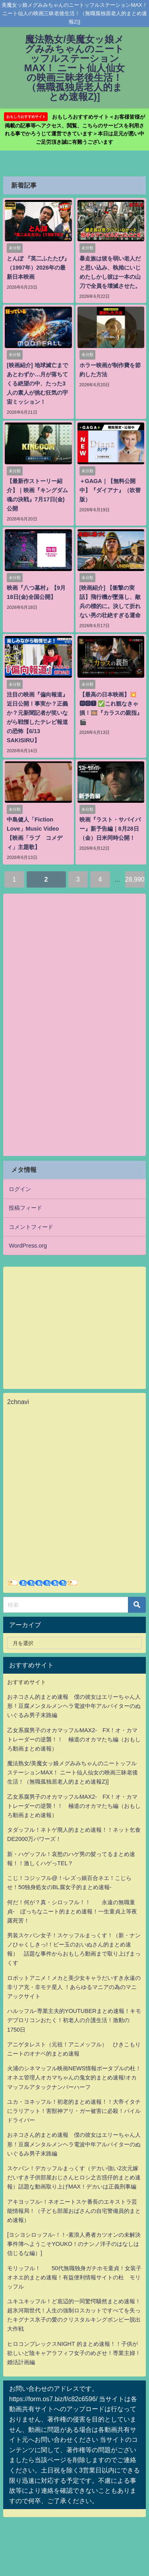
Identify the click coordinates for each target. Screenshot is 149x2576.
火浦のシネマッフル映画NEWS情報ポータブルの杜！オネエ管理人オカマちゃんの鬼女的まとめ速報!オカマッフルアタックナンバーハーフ (74, 2077)
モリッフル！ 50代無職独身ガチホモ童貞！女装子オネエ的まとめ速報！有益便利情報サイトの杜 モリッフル (74, 2277)
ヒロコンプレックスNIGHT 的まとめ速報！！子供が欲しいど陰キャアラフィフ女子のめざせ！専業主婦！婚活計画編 (74, 2353)
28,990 (135, 879)
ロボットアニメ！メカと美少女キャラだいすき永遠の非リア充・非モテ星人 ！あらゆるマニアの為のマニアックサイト (74, 1987)
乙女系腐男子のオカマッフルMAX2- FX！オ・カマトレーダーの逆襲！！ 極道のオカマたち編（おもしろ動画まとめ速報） (74, 1739)
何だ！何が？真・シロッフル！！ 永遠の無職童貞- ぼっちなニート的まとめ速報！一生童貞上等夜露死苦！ (72, 1911)
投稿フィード (25, 1208)
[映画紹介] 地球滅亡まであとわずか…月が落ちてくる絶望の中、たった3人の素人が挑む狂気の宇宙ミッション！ (37, 383)
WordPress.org (28, 1245)
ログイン (20, 1189)
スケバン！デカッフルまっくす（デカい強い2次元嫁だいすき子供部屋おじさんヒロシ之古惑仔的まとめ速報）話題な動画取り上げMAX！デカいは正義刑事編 (74, 2177)
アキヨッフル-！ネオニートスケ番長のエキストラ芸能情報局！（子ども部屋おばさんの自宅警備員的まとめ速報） (74, 2211)
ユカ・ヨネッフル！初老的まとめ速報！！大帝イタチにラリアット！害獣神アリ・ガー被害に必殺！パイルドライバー (74, 2111)
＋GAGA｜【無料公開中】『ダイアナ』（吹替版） (110, 490)
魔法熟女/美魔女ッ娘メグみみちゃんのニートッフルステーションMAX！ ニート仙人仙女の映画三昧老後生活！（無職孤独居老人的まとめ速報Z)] (72, 1772)
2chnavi (18, 1402)
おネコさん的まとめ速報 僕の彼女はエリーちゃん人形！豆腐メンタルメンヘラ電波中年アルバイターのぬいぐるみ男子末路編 (74, 1706)
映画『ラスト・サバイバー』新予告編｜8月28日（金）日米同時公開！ (110, 829)
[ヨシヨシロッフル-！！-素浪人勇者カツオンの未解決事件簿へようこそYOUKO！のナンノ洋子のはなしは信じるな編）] (74, 2244)
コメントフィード (31, 1227)
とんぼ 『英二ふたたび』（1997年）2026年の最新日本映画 (38, 268)
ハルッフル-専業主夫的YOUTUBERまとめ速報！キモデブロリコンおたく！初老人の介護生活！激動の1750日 (74, 2020)
